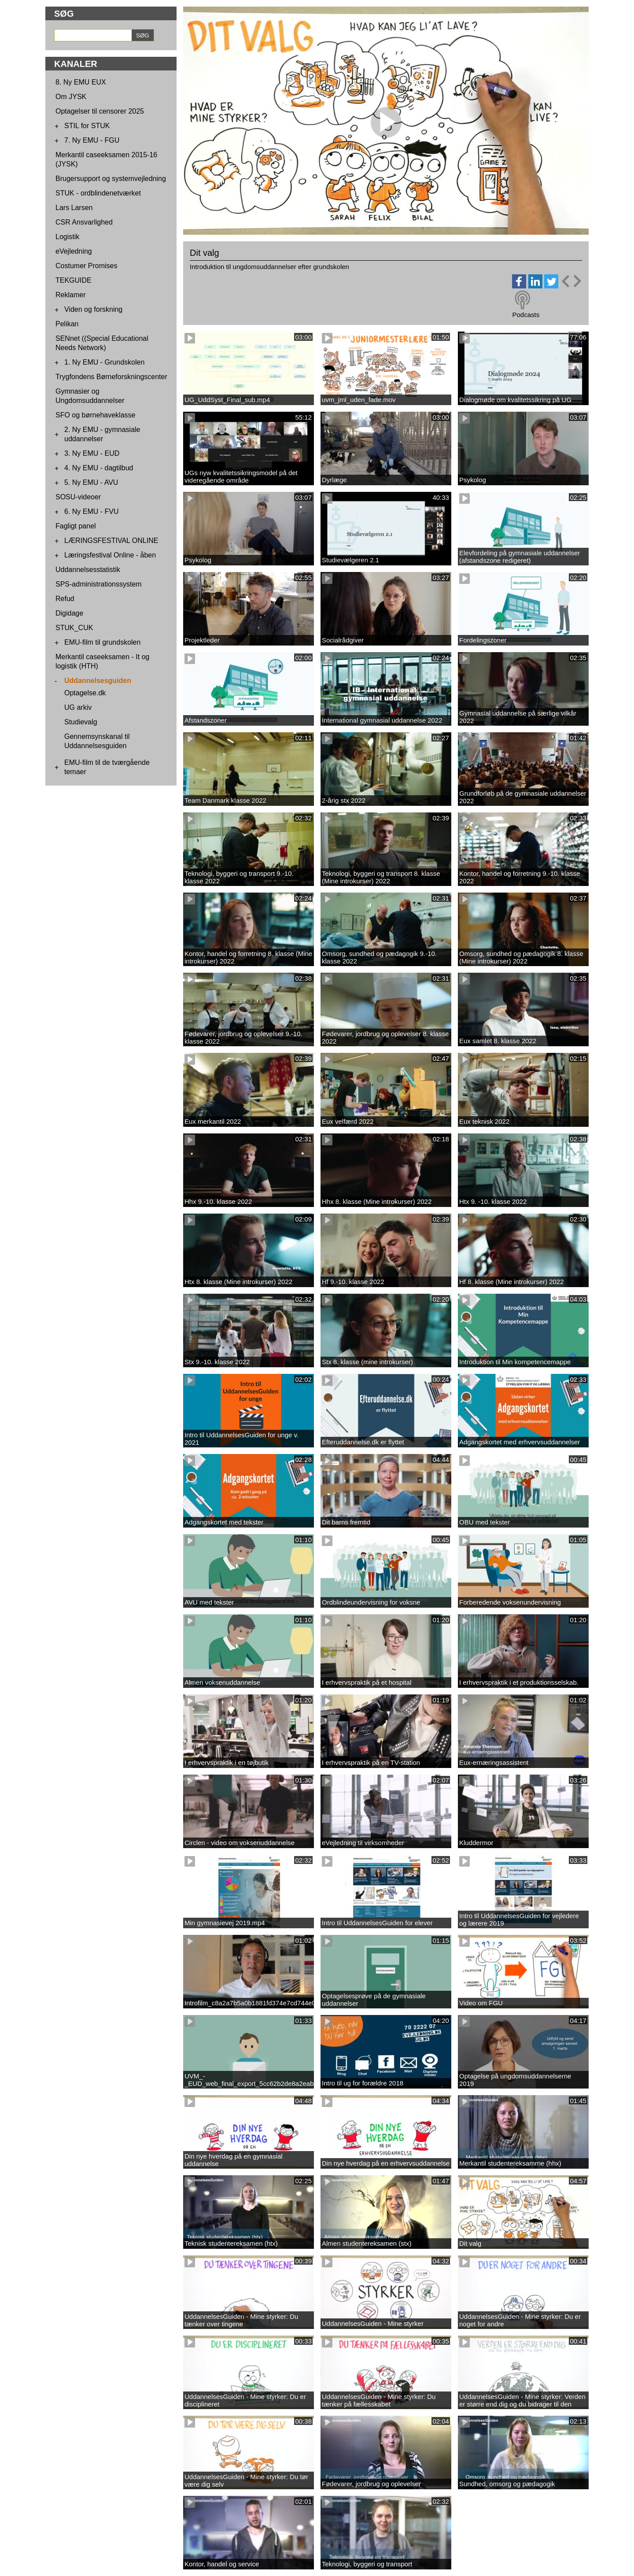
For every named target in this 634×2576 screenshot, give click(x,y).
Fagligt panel (75, 526)
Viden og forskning (93, 309)
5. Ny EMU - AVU (91, 482)
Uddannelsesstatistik (87, 569)
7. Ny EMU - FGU (91, 140)
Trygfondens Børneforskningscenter (111, 376)
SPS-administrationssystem (98, 584)
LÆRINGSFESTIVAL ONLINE (111, 540)
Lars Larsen (74, 207)
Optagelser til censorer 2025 (99, 111)
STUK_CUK (74, 627)
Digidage (69, 613)
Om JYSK (70, 96)
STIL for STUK (87, 125)
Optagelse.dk (85, 693)
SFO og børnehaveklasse (95, 415)
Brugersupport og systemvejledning (110, 178)
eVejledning (73, 251)
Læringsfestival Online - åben (110, 555)
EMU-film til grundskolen (102, 642)
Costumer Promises (86, 265)
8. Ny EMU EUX (80, 82)
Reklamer (70, 295)
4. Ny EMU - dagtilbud (98, 468)
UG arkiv (78, 707)
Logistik (67, 236)
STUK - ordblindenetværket (98, 193)
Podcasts (525, 314)
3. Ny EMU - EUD (91, 453)
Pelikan (66, 324)
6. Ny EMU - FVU (91, 511)
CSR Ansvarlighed (84, 222)
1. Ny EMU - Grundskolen (104, 362)
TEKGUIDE (73, 280)
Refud (64, 598)
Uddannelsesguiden (97, 680)
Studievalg (80, 722)
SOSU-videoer (78, 497)
